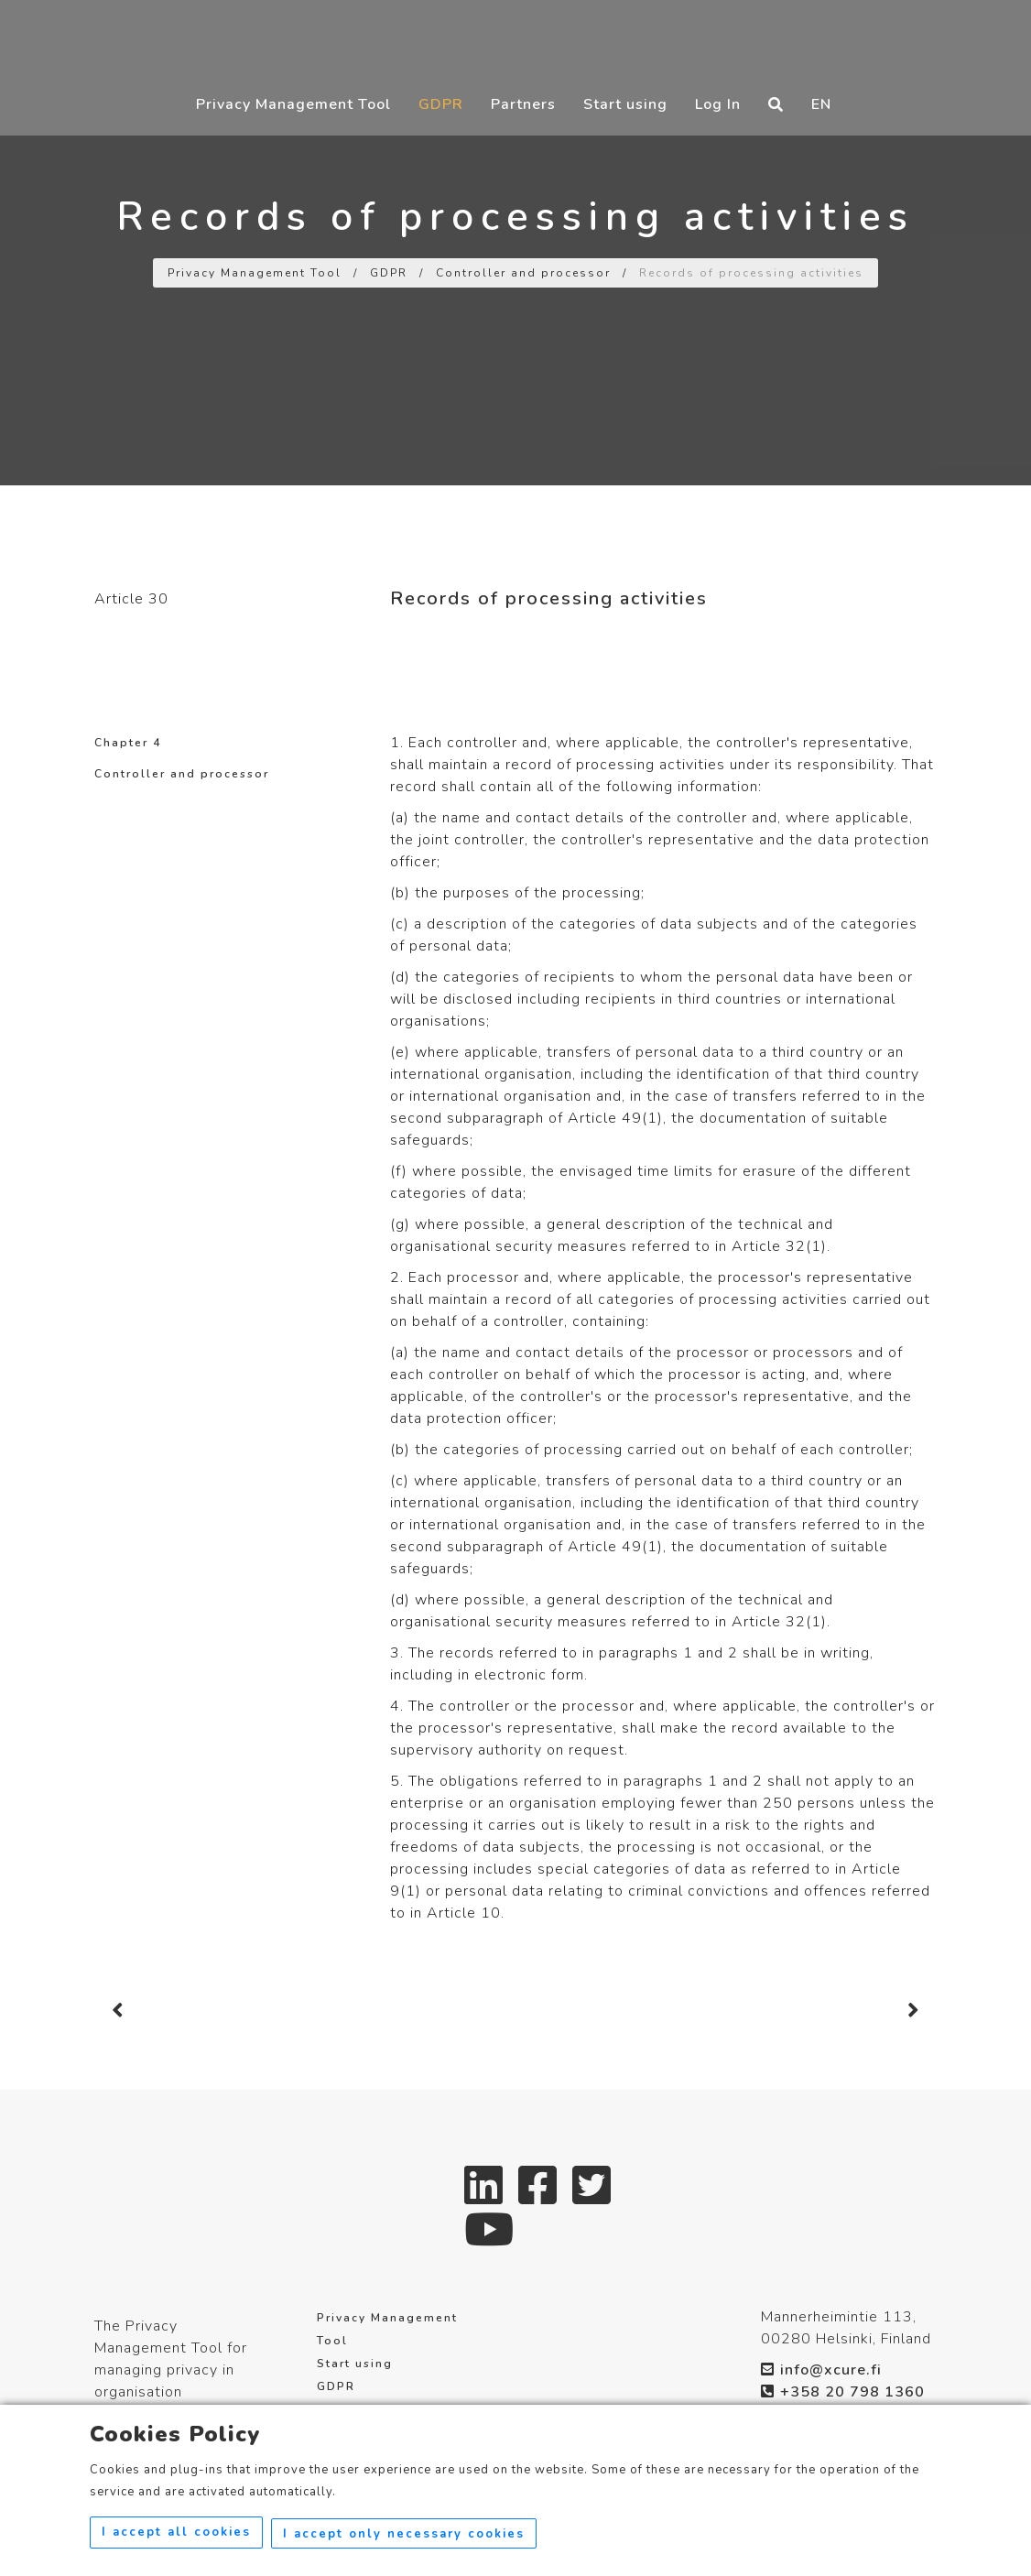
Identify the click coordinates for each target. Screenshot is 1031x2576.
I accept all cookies (176, 2534)
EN (821, 103)
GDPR (440, 103)
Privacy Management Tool (293, 103)
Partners (523, 103)
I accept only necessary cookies (406, 2534)
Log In (718, 103)
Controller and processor (523, 273)
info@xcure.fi (821, 2370)
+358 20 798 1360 (843, 2392)
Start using (625, 103)
